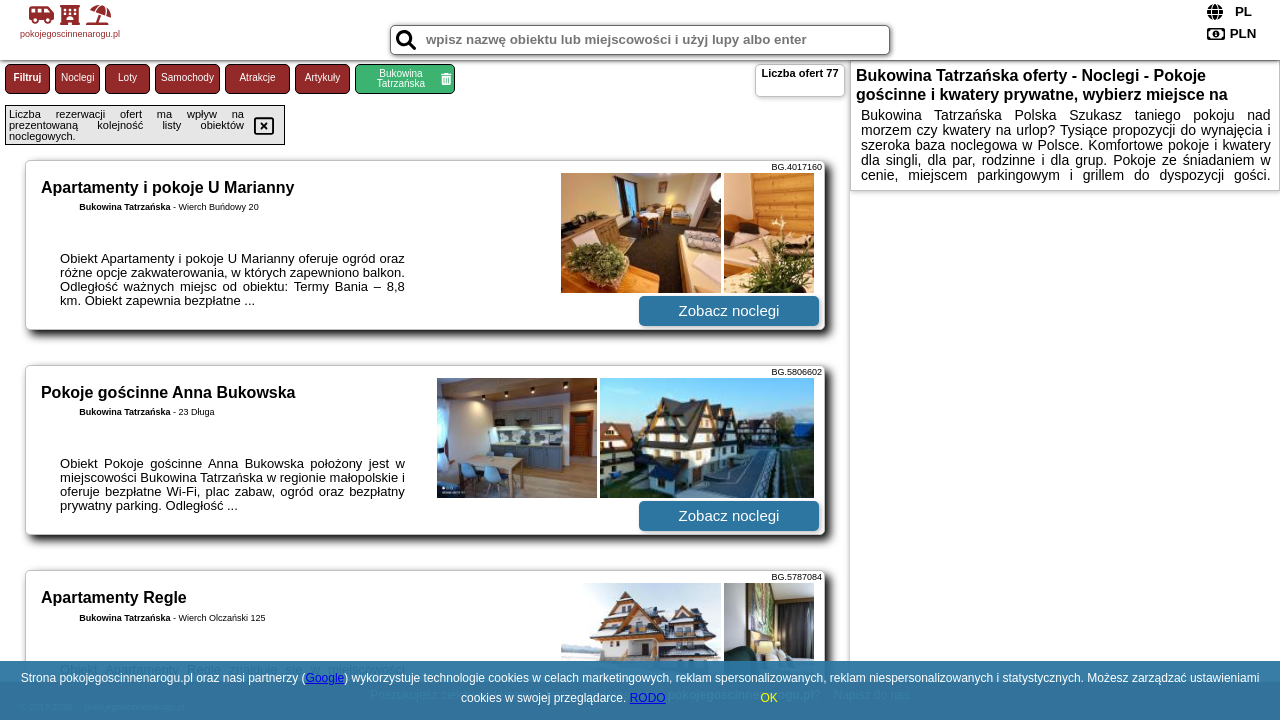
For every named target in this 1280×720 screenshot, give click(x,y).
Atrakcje (257, 77)
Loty (127, 77)
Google (325, 678)
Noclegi (77, 77)
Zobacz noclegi (729, 310)
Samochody (187, 77)
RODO (648, 698)
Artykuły (323, 77)
